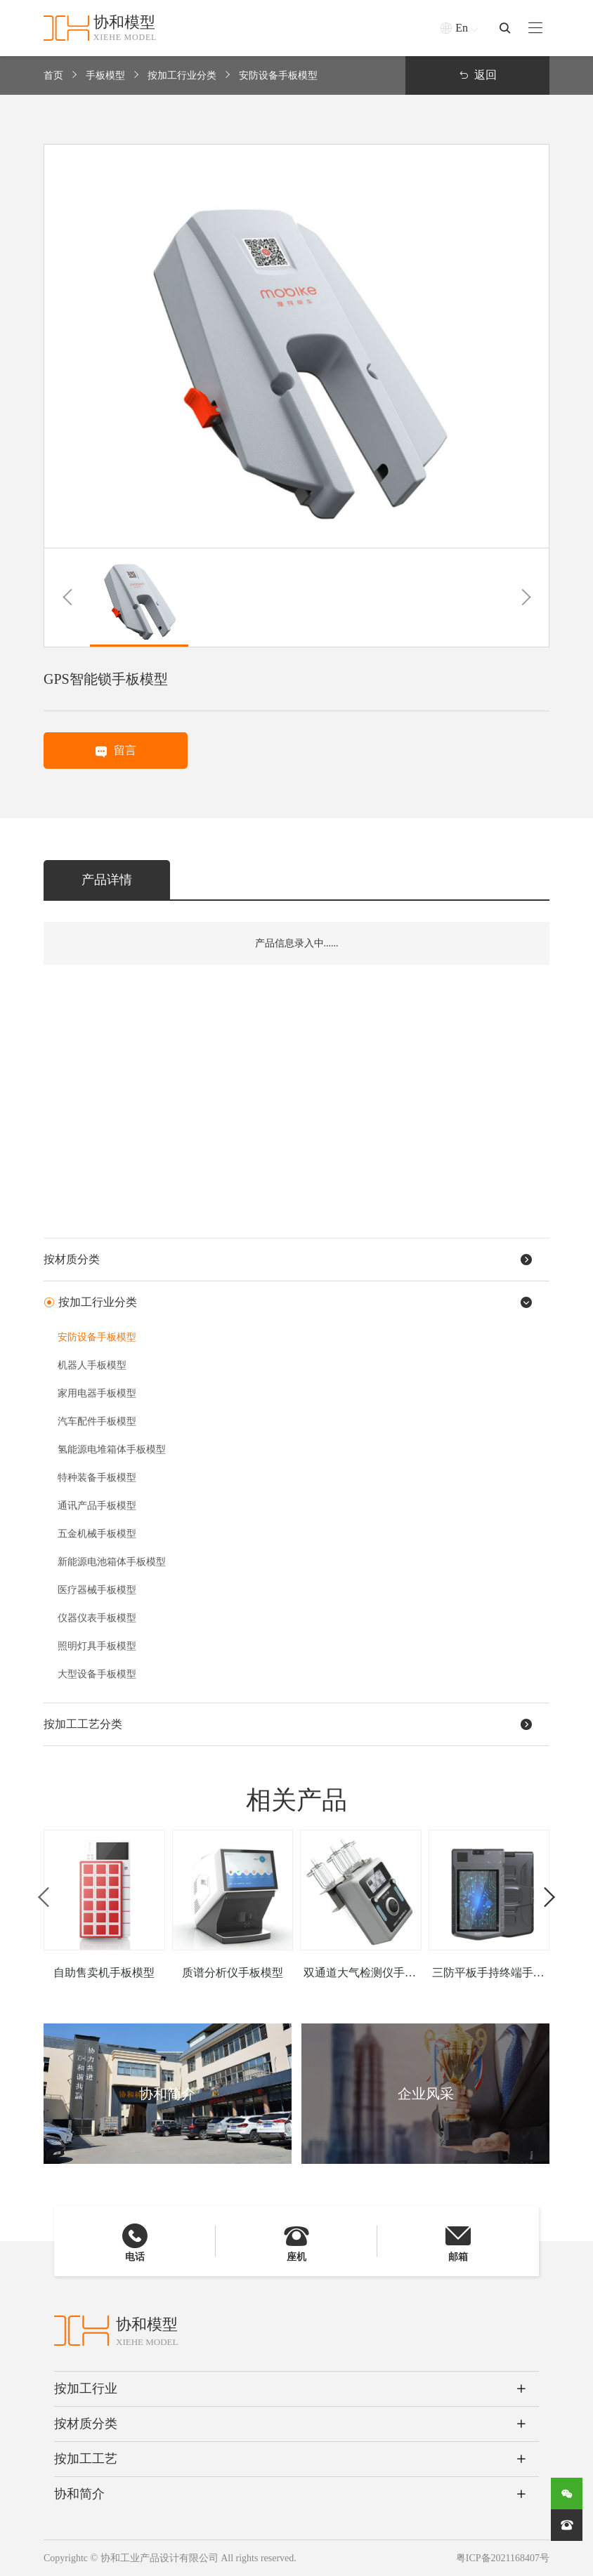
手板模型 (105, 75)
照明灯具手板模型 (97, 1646)
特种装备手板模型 (97, 1477)
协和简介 (79, 2494)
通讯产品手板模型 (97, 1505)
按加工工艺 (85, 2459)
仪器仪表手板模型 (97, 1618)
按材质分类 (85, 2424)
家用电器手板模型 (97, 1393)
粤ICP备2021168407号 (502, 2558)
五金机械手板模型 (97, 1533)
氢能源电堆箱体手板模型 (112, 1449)
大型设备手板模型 (97, 1674)
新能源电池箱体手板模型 (112, 1562)
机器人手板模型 (92, 1365)
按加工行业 (85, 2389)
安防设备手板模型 (278, 75)
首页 (53, 75)
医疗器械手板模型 (97, 1590)
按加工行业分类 (182, 75)
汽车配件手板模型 (97, 1421)
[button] (67, 597)
